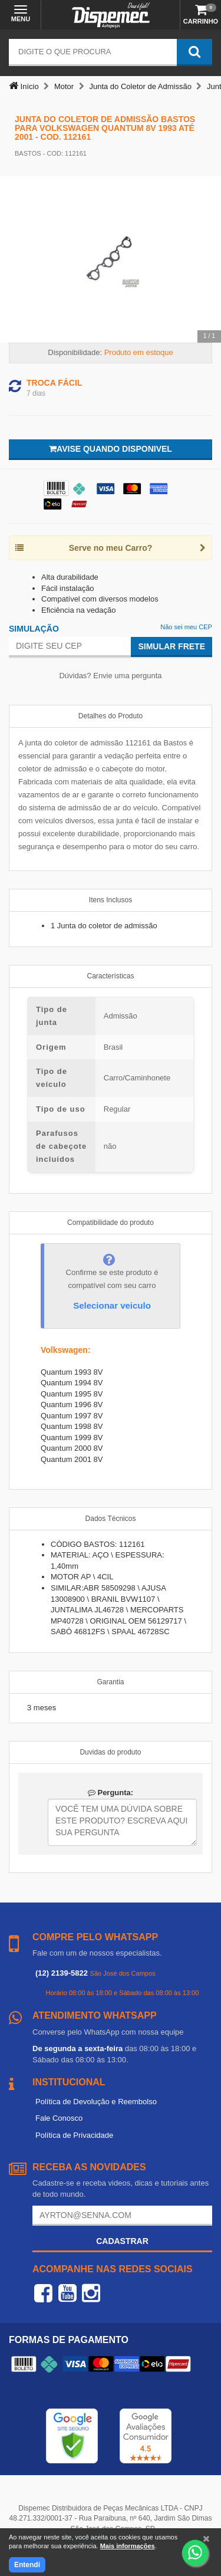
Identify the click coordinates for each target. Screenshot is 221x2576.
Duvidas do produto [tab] (110, 1752)
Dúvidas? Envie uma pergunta (110, 675)
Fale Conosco (59, 2118)
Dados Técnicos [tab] (110, 1518)
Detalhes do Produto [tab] (110, 716)
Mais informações (127, 2545)
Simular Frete (171, 646)
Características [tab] (110, 976)
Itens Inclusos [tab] (110, 900)
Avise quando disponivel (110, 449)
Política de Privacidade (74, 2135)
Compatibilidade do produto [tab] (110, 1222)
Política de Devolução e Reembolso (96, 2101)
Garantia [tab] (110, 1682)
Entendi (27, 2565)
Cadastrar (122, 2241)
